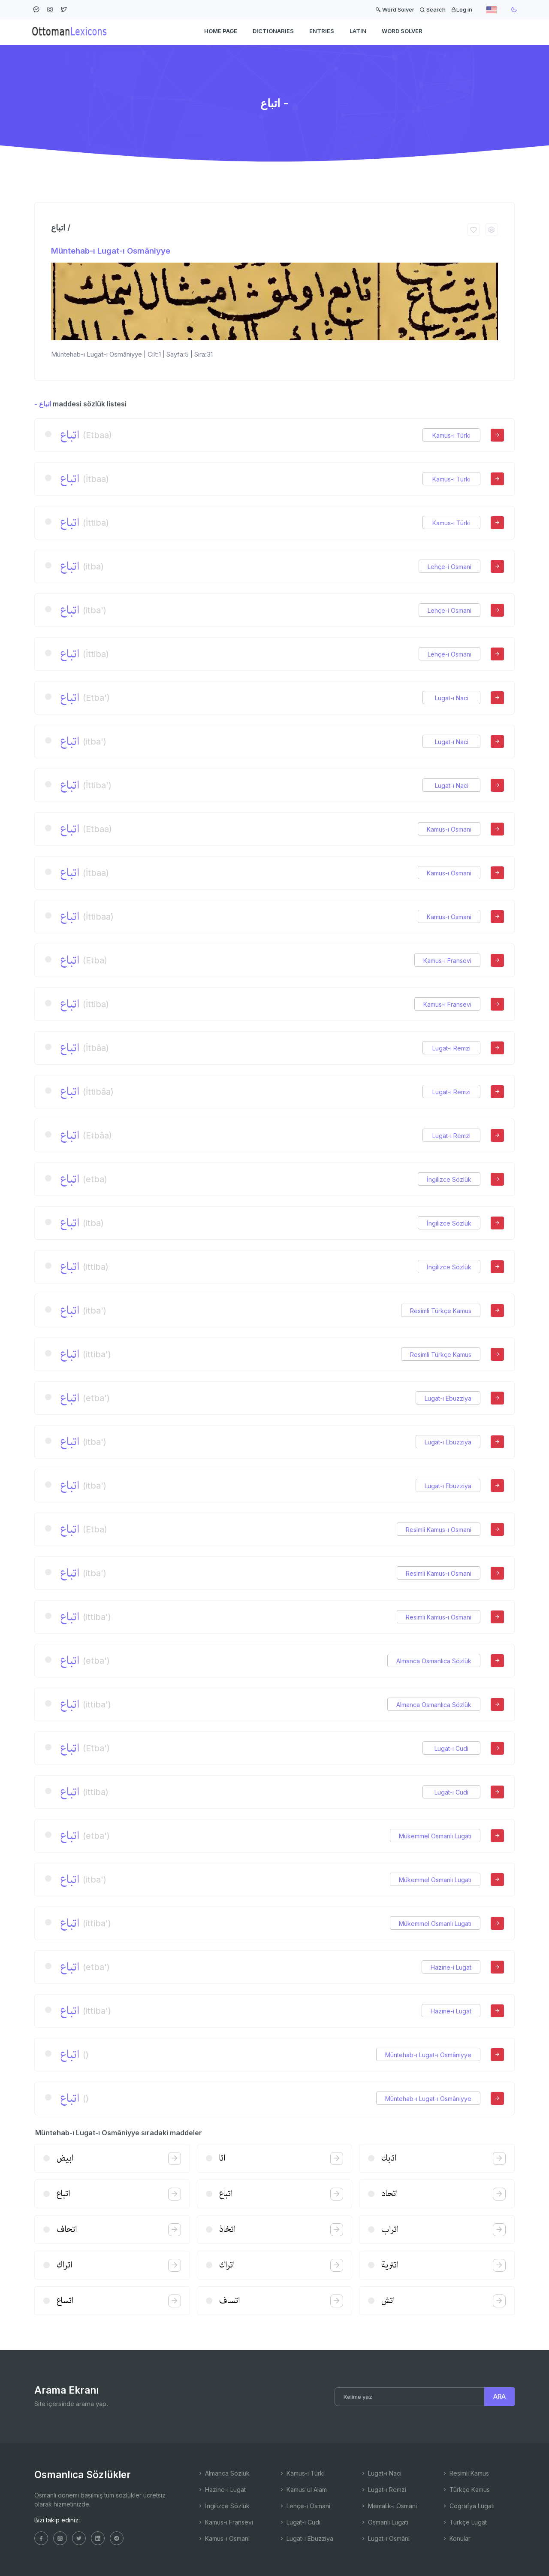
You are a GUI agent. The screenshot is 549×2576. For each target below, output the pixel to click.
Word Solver (394, 9)
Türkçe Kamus (466, 2489)
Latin (358, 32)
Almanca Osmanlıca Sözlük (433, 1661)
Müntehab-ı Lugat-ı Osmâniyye (110, 251)
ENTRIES (321, 32)
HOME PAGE (220, 32)
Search (432, 9)
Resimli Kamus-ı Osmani (438, 1529)
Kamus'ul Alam (303, 2489)
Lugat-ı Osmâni (385, 2538)
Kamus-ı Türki (451, 435)
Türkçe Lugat (464, 2522)
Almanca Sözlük (223, 2473)
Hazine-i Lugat (451, 1967)
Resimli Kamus (465, 2473)
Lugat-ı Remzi (451, 1048)
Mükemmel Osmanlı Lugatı (435, 1836)
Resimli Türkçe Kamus (440, 1310)
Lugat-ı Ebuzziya (448, 1398)
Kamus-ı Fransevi (447, 960)
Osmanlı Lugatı (384, 2522)
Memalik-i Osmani (388, 2505)
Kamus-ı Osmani (449, 829)
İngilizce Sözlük (449, 1179)
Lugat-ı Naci (451, 698)
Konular (456, 2538)
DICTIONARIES (273, 32)
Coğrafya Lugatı (468, 2505)
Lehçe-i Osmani (449, 566)
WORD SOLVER (402, 32)
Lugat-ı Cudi (451, 1748)
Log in (461, 9)
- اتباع (42, 404)
